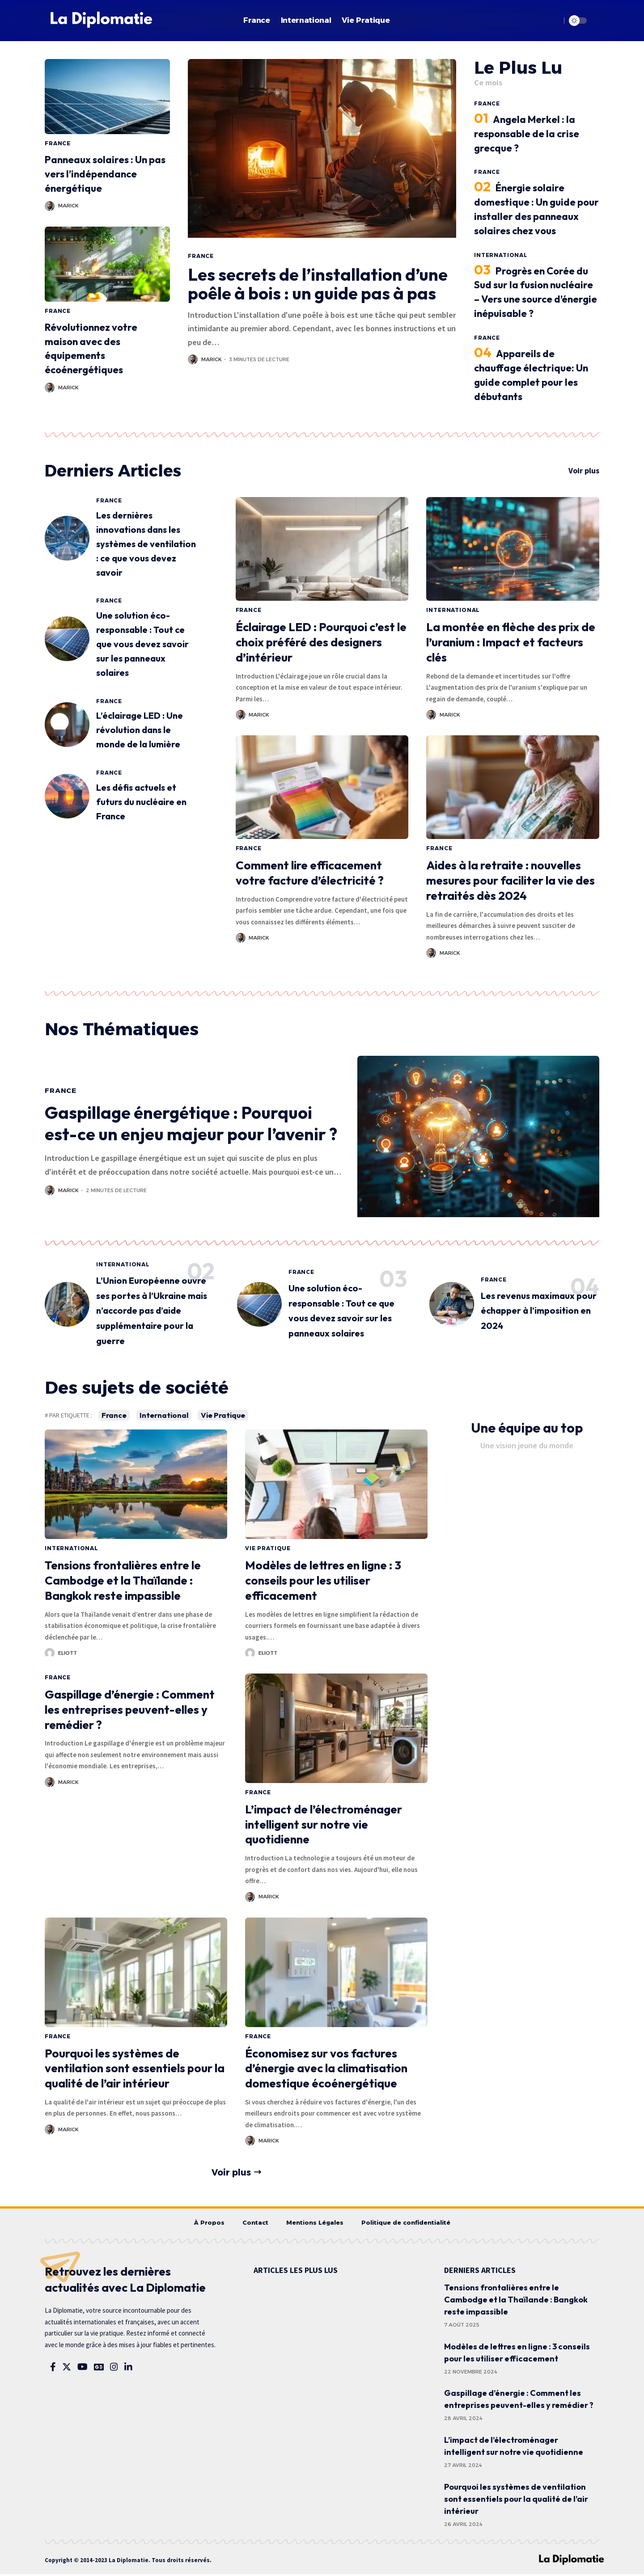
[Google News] (99, 2369)
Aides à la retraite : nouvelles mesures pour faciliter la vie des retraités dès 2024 (510, 880)
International (501, 255)
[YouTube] (82, 2369)
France (58, 143)
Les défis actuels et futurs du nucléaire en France (141, 802)
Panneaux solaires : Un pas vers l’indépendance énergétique (105, 173)
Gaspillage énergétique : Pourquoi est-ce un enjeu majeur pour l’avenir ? (191, 1124)
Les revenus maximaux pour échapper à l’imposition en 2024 (539, 1311)
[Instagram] (114, 2369)
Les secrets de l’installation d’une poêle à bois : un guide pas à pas (318, 284)
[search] (552, 20)
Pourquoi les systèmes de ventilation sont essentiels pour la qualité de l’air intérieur (135, 2068)
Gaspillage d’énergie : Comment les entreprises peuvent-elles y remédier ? (130, 1710)
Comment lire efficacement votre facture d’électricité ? (310, 873)
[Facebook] (53, 2369)
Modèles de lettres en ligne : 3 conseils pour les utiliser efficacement (323, 1581)
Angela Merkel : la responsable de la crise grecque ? (526, 133)
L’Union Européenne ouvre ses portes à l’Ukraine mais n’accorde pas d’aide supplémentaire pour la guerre (151, 1311)
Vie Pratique (225, 1416)
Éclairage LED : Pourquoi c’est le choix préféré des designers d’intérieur (321, 642)
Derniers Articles (119, 470)
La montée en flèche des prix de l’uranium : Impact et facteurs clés (510, 642)
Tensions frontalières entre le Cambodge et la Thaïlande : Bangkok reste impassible (123, 1581)
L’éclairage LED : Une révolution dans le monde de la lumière (139, 730)
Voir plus (583, 471)
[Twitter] (66, 2369)
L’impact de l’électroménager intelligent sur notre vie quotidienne (323, 1825)
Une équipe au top (527, 1428)
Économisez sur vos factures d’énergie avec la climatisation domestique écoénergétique (326, 2068)
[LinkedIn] (128, 2369)
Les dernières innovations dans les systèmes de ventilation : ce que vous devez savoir (146, 544)
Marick (68, 205)
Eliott (67, 1653)
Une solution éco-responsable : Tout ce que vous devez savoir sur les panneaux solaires (142, 645)
